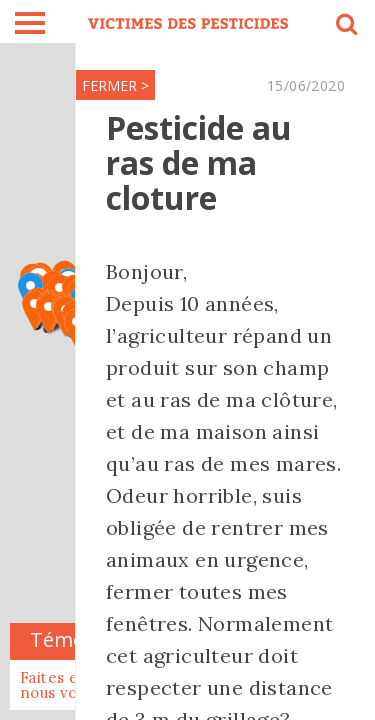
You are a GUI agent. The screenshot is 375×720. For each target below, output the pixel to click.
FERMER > (115, 85)
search (345, 27)
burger (30, 23)
